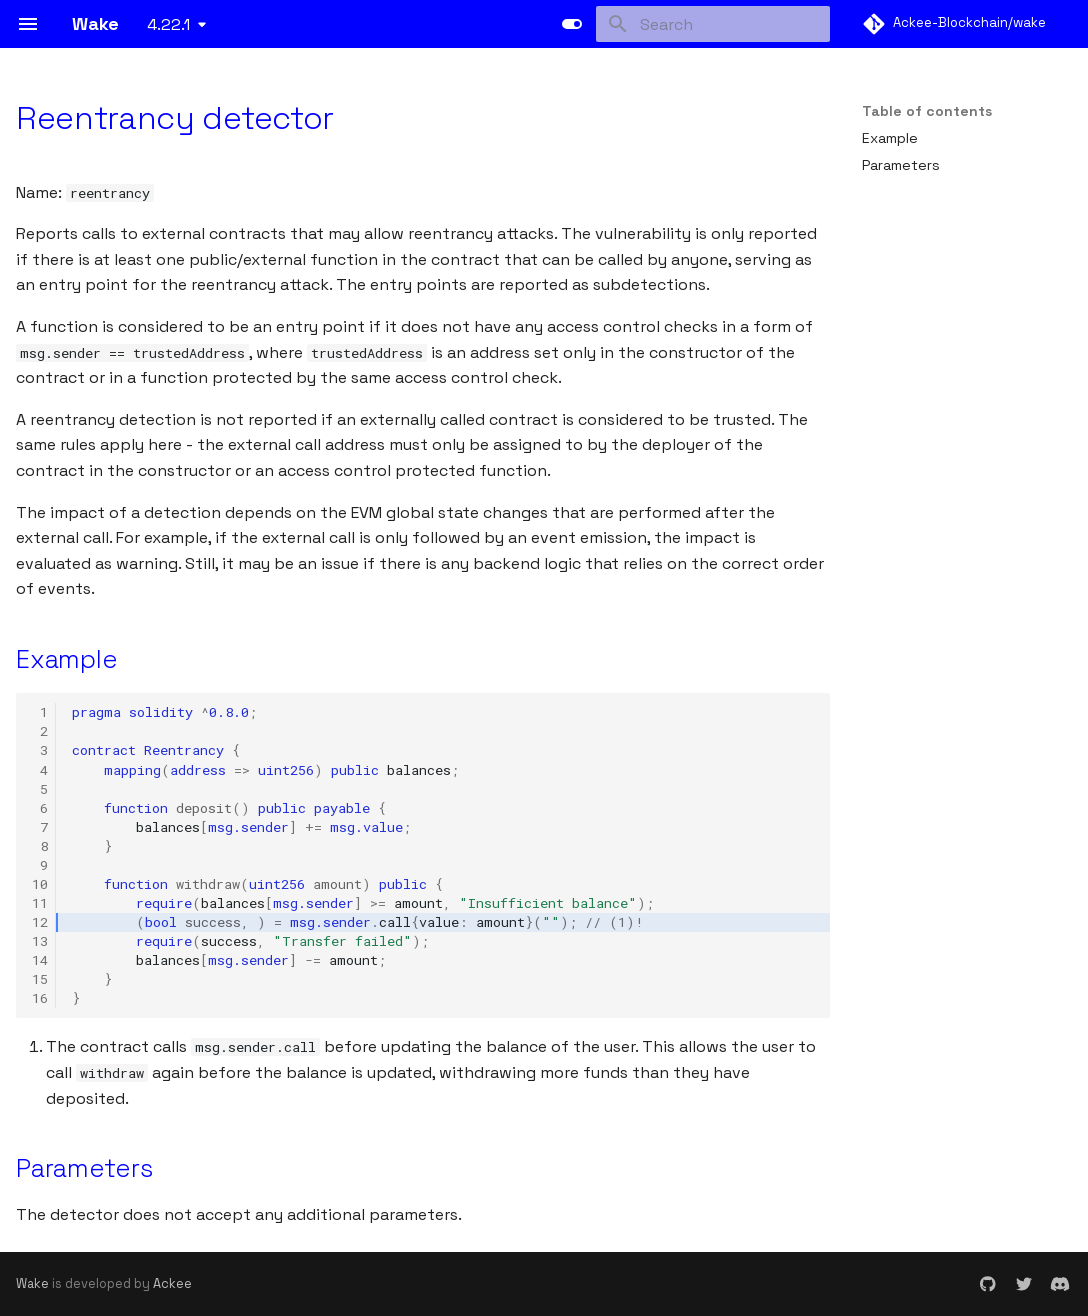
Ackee (172, 1283)
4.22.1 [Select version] (168, 24)
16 (40, 998)
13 (40, 941)
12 (40, 922)
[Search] (713, 24)
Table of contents (927, 111)
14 (40, 960)
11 (40, 903)
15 (40, 979)
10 (40, 884)
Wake (32, 1283)
